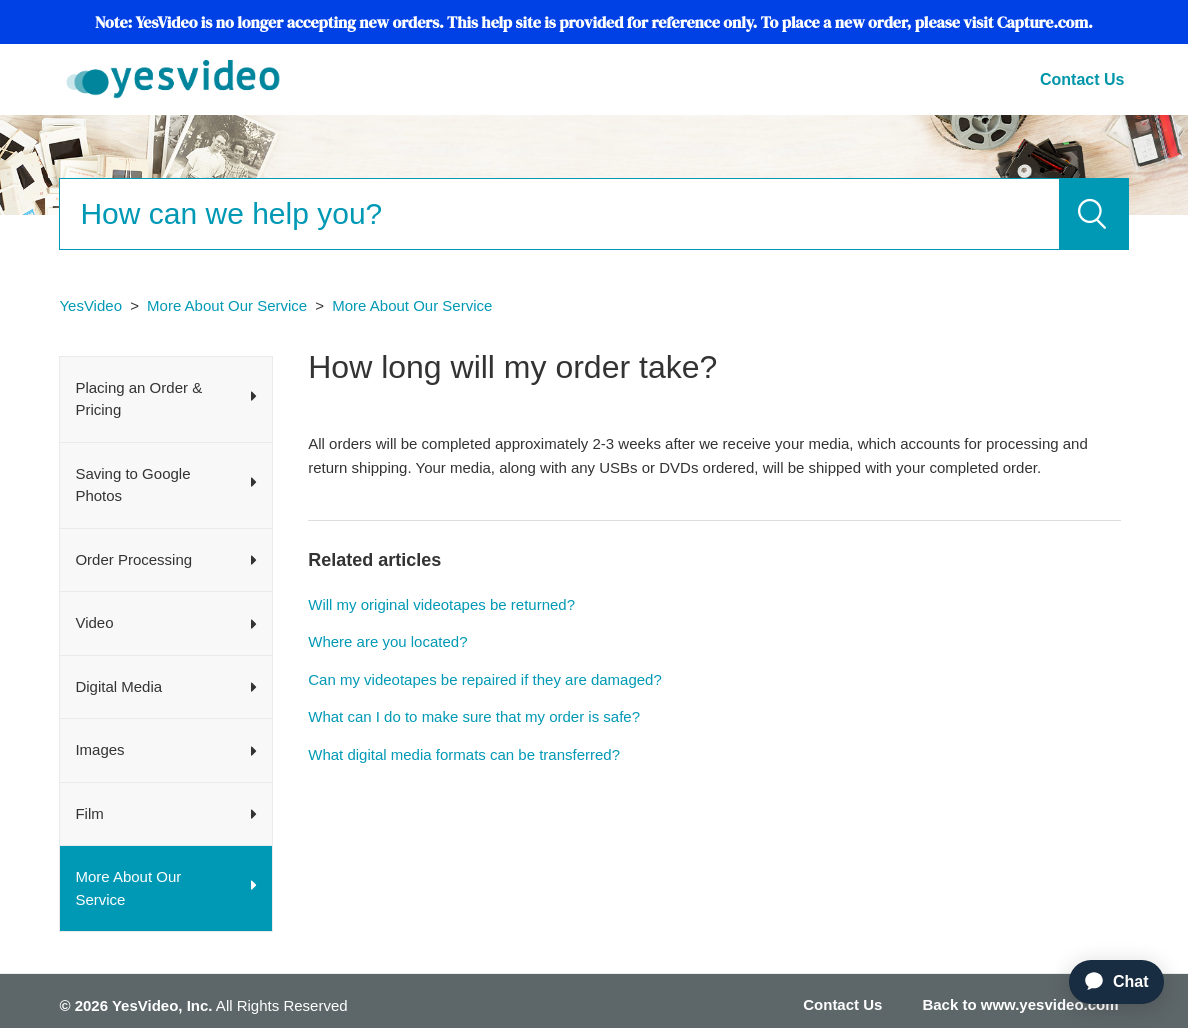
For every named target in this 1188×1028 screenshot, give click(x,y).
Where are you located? (387, 641)
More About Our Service (227, 305)
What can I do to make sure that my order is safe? (474, 716)
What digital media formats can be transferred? (464, 754)
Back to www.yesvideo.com (1020, 1004)
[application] (1108, 982)
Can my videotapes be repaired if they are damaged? (485, 679)
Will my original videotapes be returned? (441, 604)
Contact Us (1082, 79)
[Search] (558, 214)
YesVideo (90, 305)
